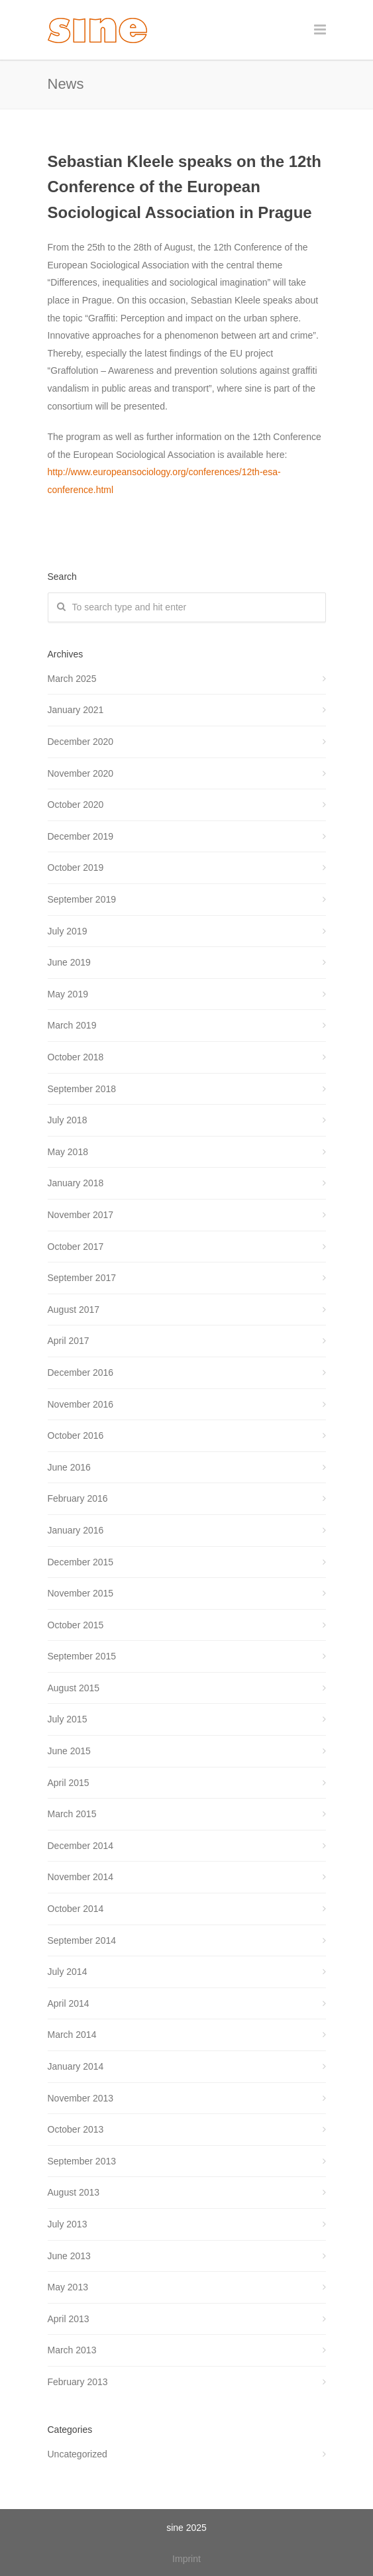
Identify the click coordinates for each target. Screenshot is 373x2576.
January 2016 (76, 1530)
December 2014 (81, 1845)
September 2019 (82, 899)
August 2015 (74, 1688)
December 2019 (81, 836)
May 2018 (68, 1152)
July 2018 (67, 1120)
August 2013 (74, 2192)
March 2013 (72, 2350)
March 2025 (72, 678)
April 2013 (68, 2319)
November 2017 (81, 1214)
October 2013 (76, 2129)
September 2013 (82, 2161)
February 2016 (78, 1498)
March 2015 (72, 1814)
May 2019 (68, 994)
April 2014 (68, 2003)
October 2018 (76, 1057)
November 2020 (81, 773)
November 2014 (81, 1877)
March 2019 (72, 1025)
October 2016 (76, 1435)
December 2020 (81, 741)
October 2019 (76, 867)
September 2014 (82, 1940)
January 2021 (76, 709)
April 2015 (68, 1782)
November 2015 (81, 1593)
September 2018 (82, 1089)
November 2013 (81, 2098)
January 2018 (76, 1183)
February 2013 (78, 2382)
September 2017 (82, 1277)
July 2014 (67, 1971)
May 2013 (68, 2287)
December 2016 (81, 1372)
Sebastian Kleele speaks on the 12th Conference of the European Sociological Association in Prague (185, 186)
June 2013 (69, 2256)
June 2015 (69, 1751)
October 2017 (76, 1246)
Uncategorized (77, 2454)
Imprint (186, 2558)
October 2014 (76, 1908)
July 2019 (67, 931)
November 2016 (81, 1404)
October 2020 (76, 804)
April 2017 (68, 1340)
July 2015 (67, 1719)
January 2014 (76, 2066)
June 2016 (69, 1467)
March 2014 (72, 2034)
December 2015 (81, 1562)
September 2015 (82, 1656)
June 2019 (69, 962)
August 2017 (74, 1309)
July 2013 (67, 2224)
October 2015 (76, 1625)
